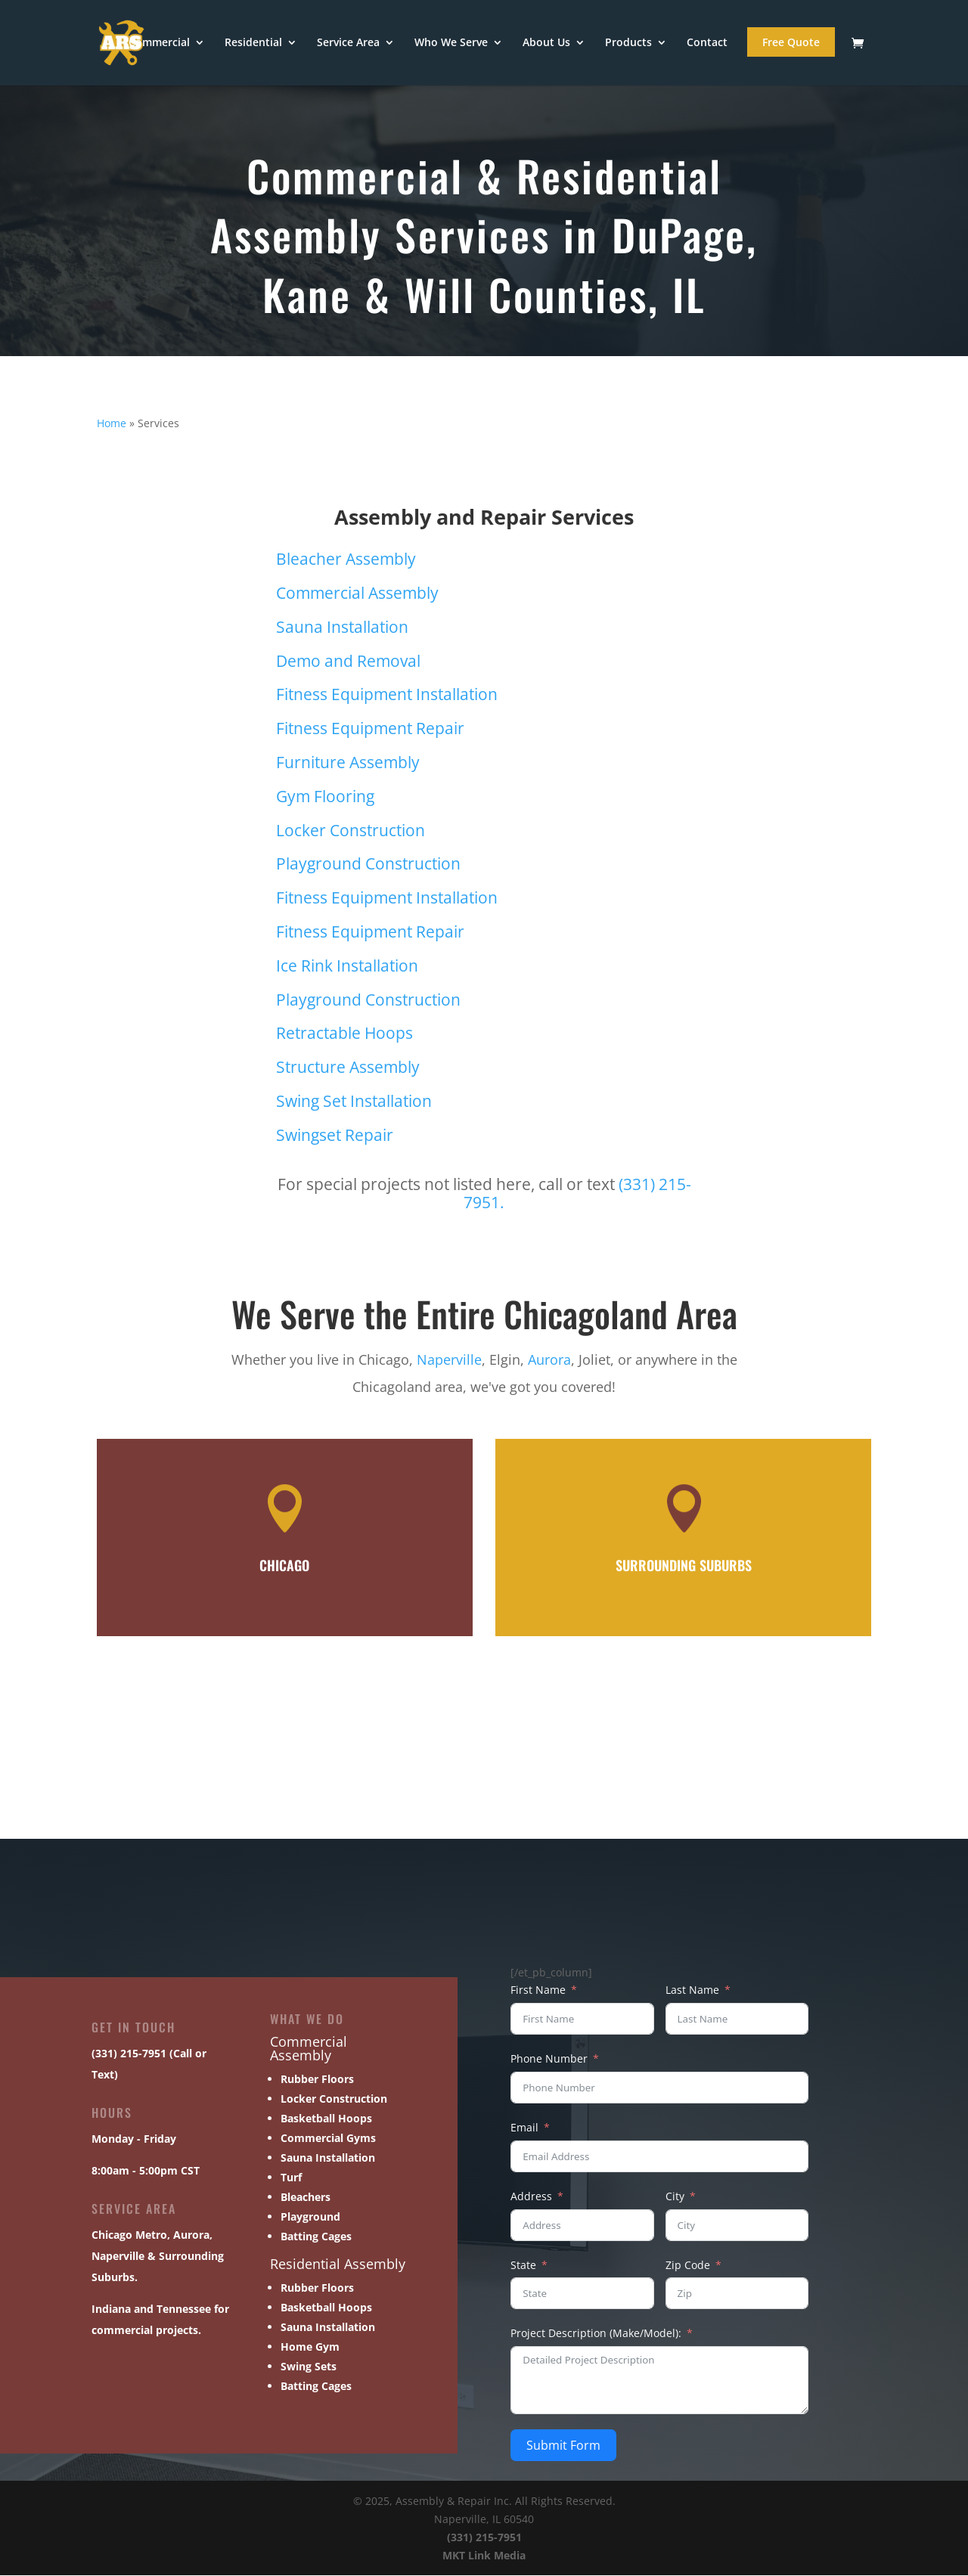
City (675, 2197)
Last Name (692, 1990)
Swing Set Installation (354, 1101)
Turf (291, 2178)
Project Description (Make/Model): (595, 2333)
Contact (707, 44)
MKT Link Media (484, 2556)
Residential (253, 44)
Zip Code (688, 2265)
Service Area (348, 44)
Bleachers (305, 2197)
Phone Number (549, 2059)
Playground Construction (368, 864)
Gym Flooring (325, 797)
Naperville (449, 1360)
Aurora (549, 1360)
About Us (546, 44)
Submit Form (563, 2446)
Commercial (159, 44)
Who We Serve (451, 44)
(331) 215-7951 (484, 2538)
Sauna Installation (342, 627)
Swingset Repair (334, 1135)
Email (524, 2128)
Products (628, 44)
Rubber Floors (317, 2079)
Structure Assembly (348, 1067)
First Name (538, 1990)
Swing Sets (309, 2367)
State (523, 2265)
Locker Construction (350, 831)
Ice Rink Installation (347, 966)
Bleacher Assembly (346, 559)
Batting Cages (316, 2237)
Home (111, 424)
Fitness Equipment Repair (370, 728)
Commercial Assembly (357, 593)
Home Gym (310, 2347)
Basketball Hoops (326, 2119)
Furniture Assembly (348, 762)
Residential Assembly (337, 2264)
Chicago (112, 2235)
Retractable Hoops (344, 1033)
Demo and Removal (348, 661)
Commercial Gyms (328, 2138)
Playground (310, 2217)
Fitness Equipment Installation (387, 694)
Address (531, 2197)
